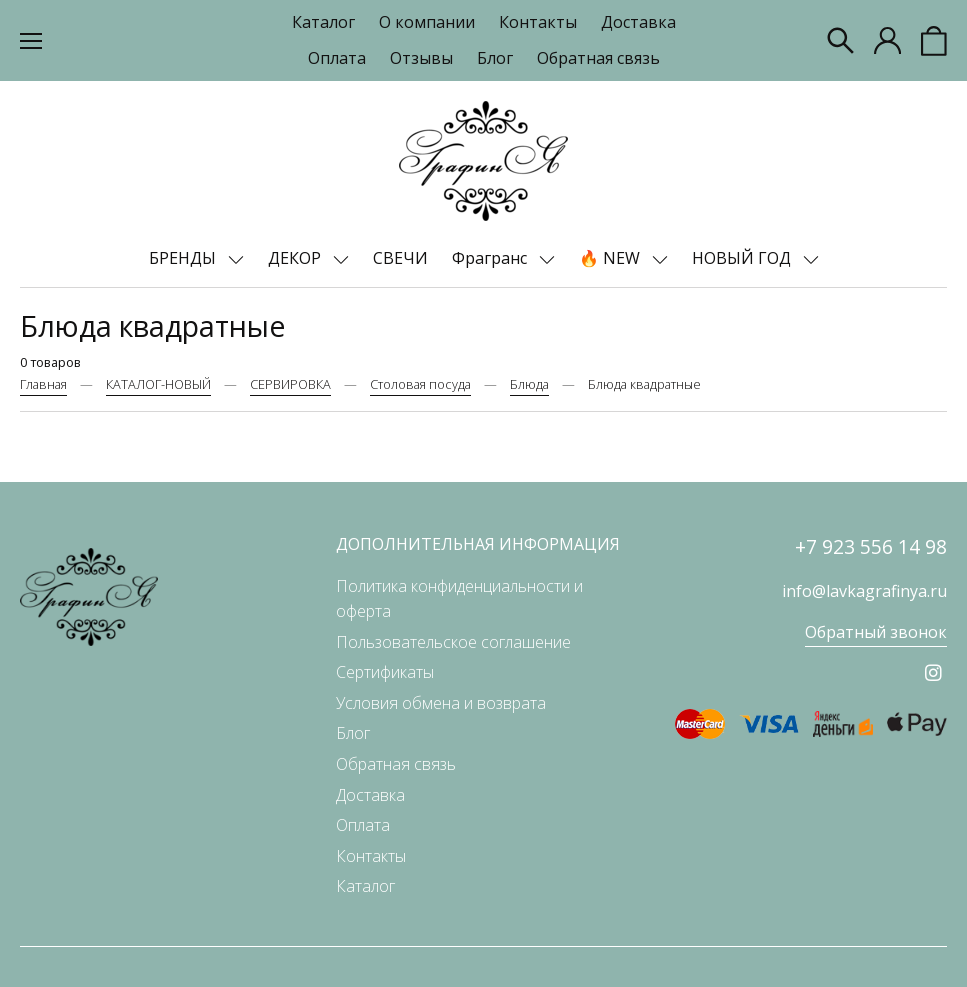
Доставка (638, 22)
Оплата (337, 58)
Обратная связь (598, 58)
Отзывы (421, 58)
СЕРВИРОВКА (290, 384)
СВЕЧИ (400, 258)
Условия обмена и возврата (441, 703)
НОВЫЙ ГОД (743, 258)
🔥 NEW (611, 258)
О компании (427, 22)
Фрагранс (491, 258)
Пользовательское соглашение (453, 642)
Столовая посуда (420, 384)
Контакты (538, 22)
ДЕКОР (296, 258)
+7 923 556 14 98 (871, 546)
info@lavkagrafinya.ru (864, 591)
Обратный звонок (876, 632)
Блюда (529, 384)
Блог (495, 58)
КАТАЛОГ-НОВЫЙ (158, 384)
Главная (43, 384)
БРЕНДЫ (184, 258)
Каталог (323, 22)
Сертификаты (385, 672)
